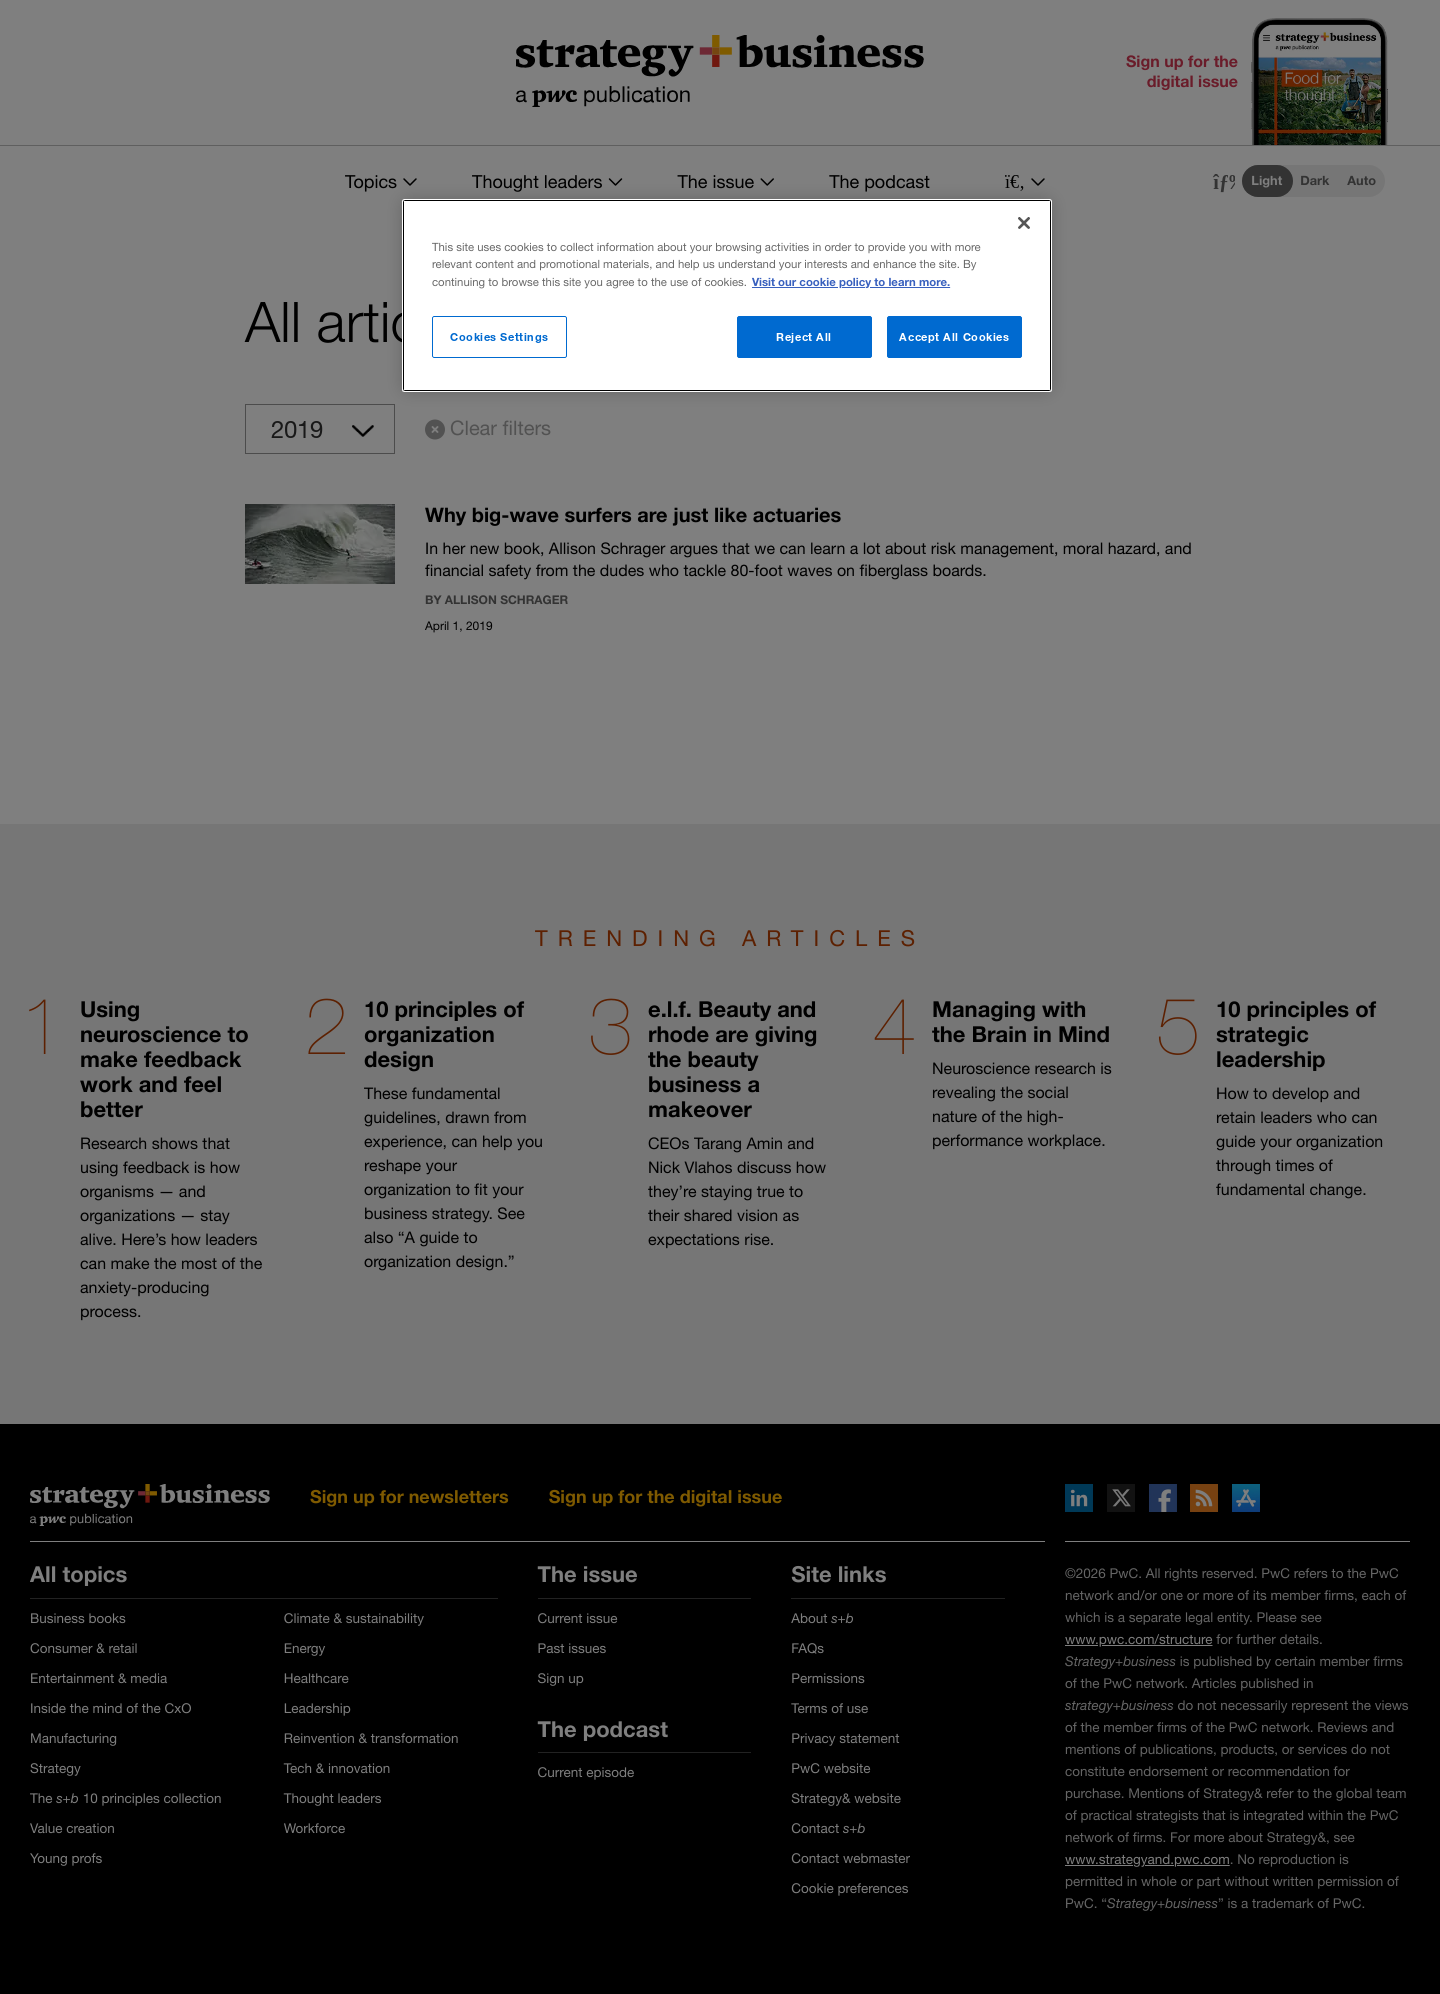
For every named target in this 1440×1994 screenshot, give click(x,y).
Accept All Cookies (954, 336)
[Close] (1024, 223)
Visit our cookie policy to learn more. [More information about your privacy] (851, 282)
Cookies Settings (499, 336)
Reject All (804, 336)
